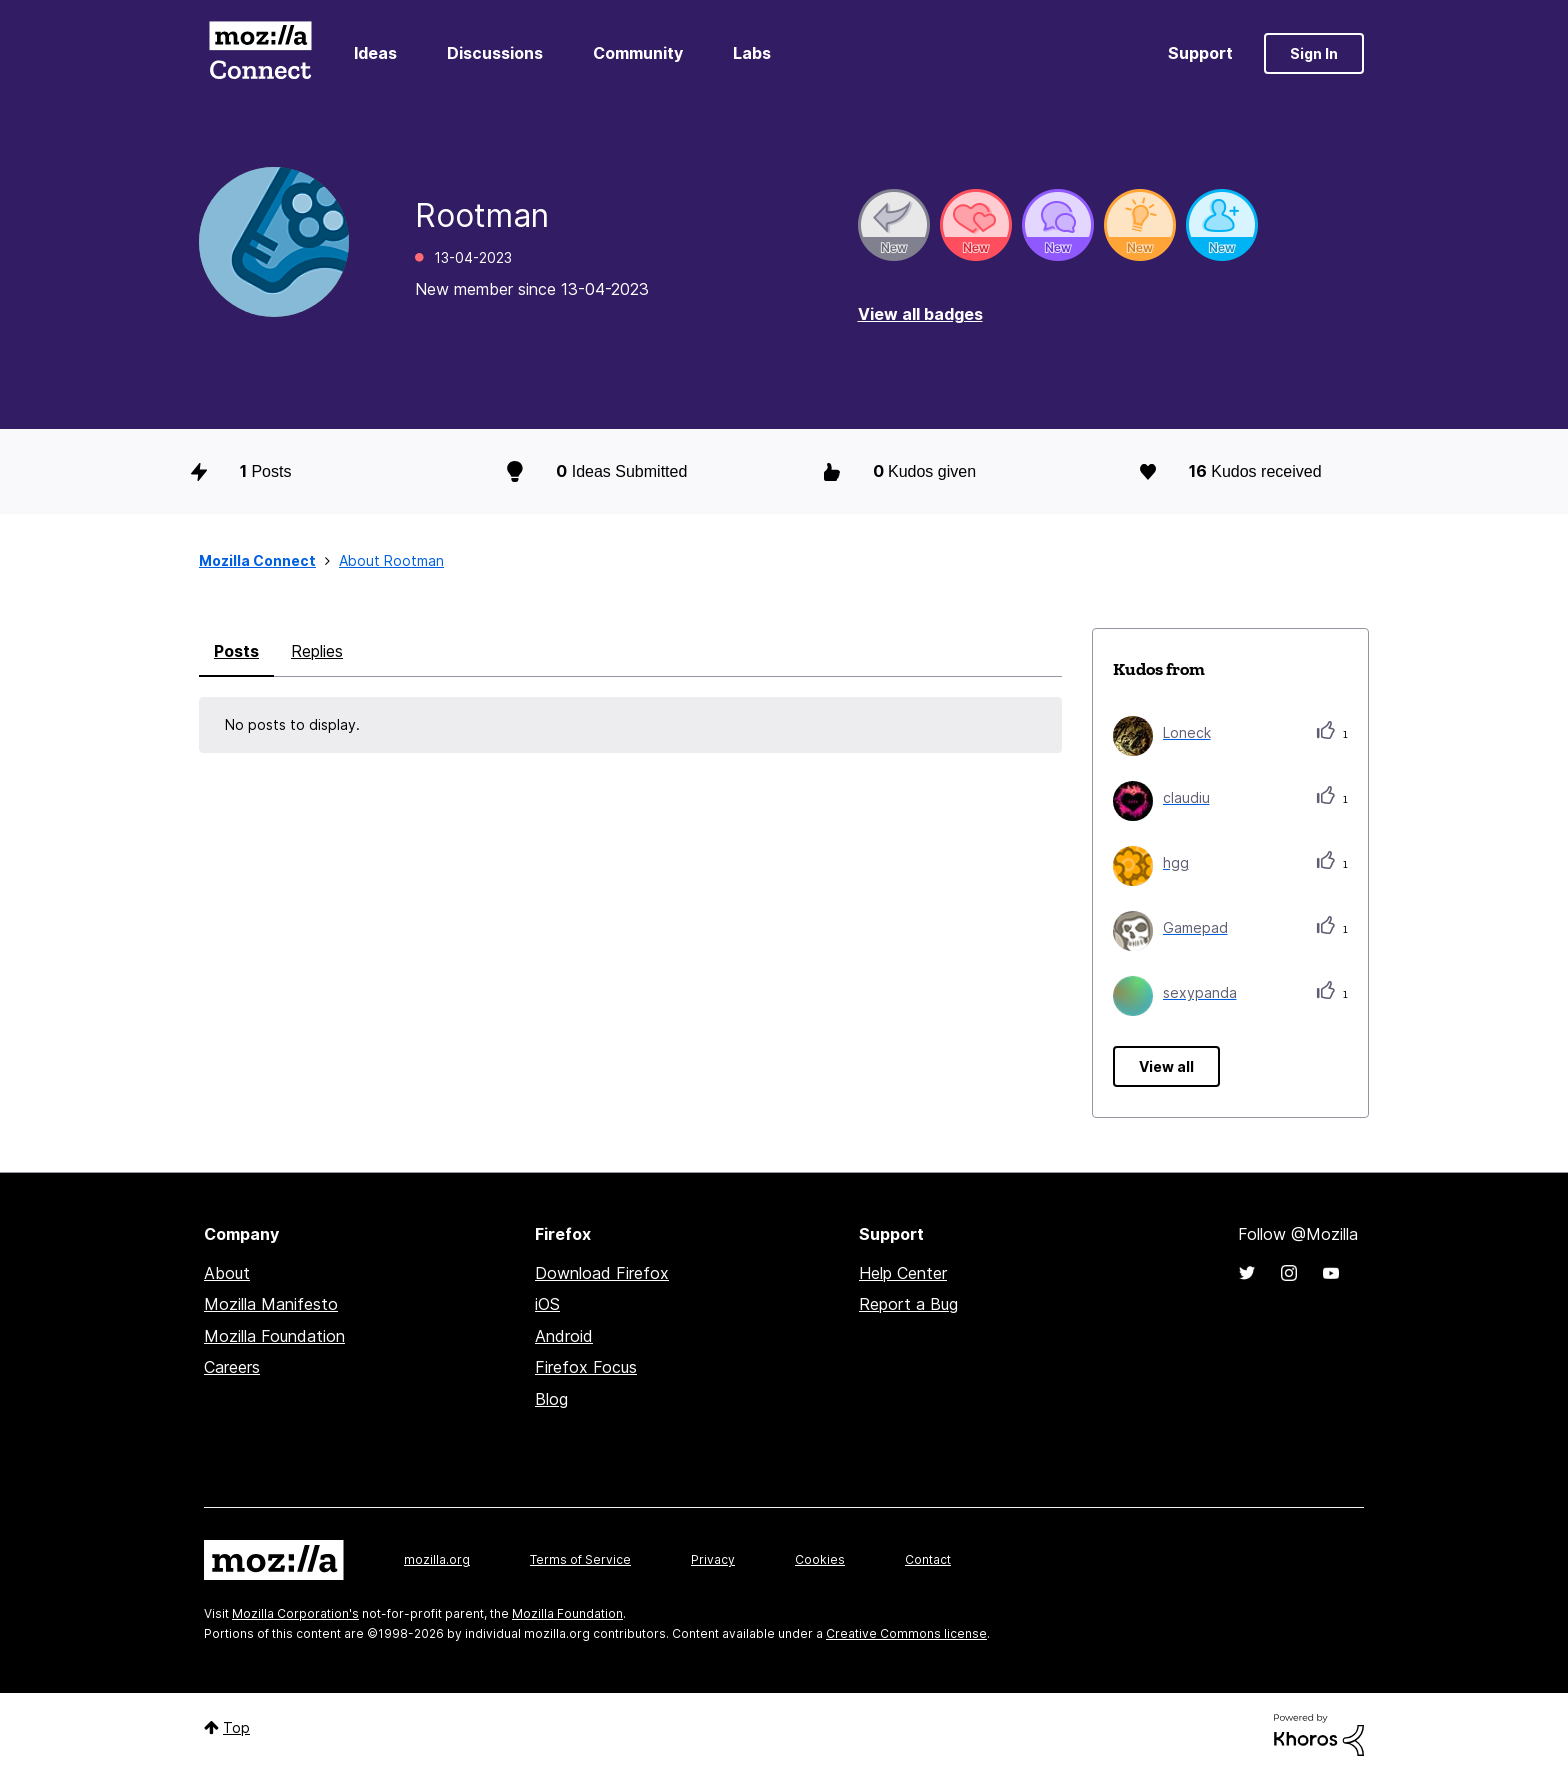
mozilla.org (437, 1559)
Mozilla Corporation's (295, 1613)
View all (1166, 1066)
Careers (232, 1367)
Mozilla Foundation (274, 1336)
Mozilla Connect (260, 53)
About (227, 1273)
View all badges (920, 314)
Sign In (1314, 53)
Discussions (495, 53)
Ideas (375, 53)
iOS (547, 1304)
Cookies (820, 1559)
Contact (928, 1559)
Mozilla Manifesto (271, 1304)
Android (564, 1336)
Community (638, 53)
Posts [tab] (236, 651)
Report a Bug (908, 1304)
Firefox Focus (586, 1367)
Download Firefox (602, 1273)
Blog (551, 1399)
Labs (752, 53)
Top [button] (236, 1727)
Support (1200, 53)
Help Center (903, 1273)
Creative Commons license (906, 1633)
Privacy (713, 1559)
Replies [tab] (317, 651)
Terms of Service (580, 1559)
